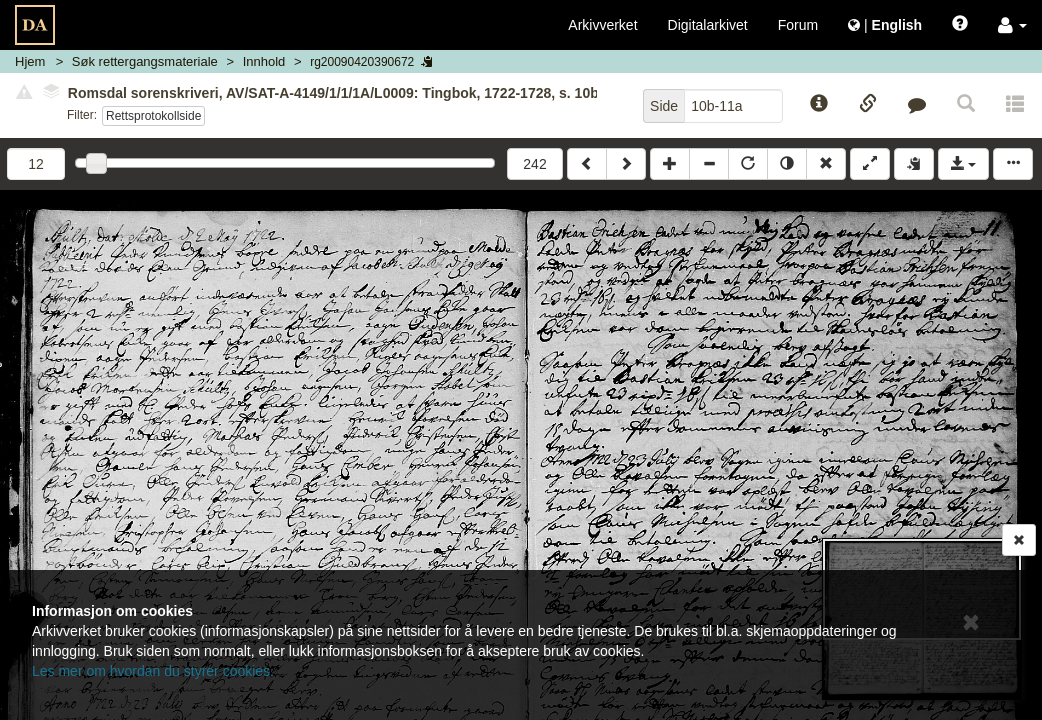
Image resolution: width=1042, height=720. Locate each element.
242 (534, 164)
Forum (798, 25)
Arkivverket (602, 25)
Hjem (30, 61)
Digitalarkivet (708, 25)
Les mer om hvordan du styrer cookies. (153, 671)
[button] (1012, 25)
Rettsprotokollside (153, 116)
